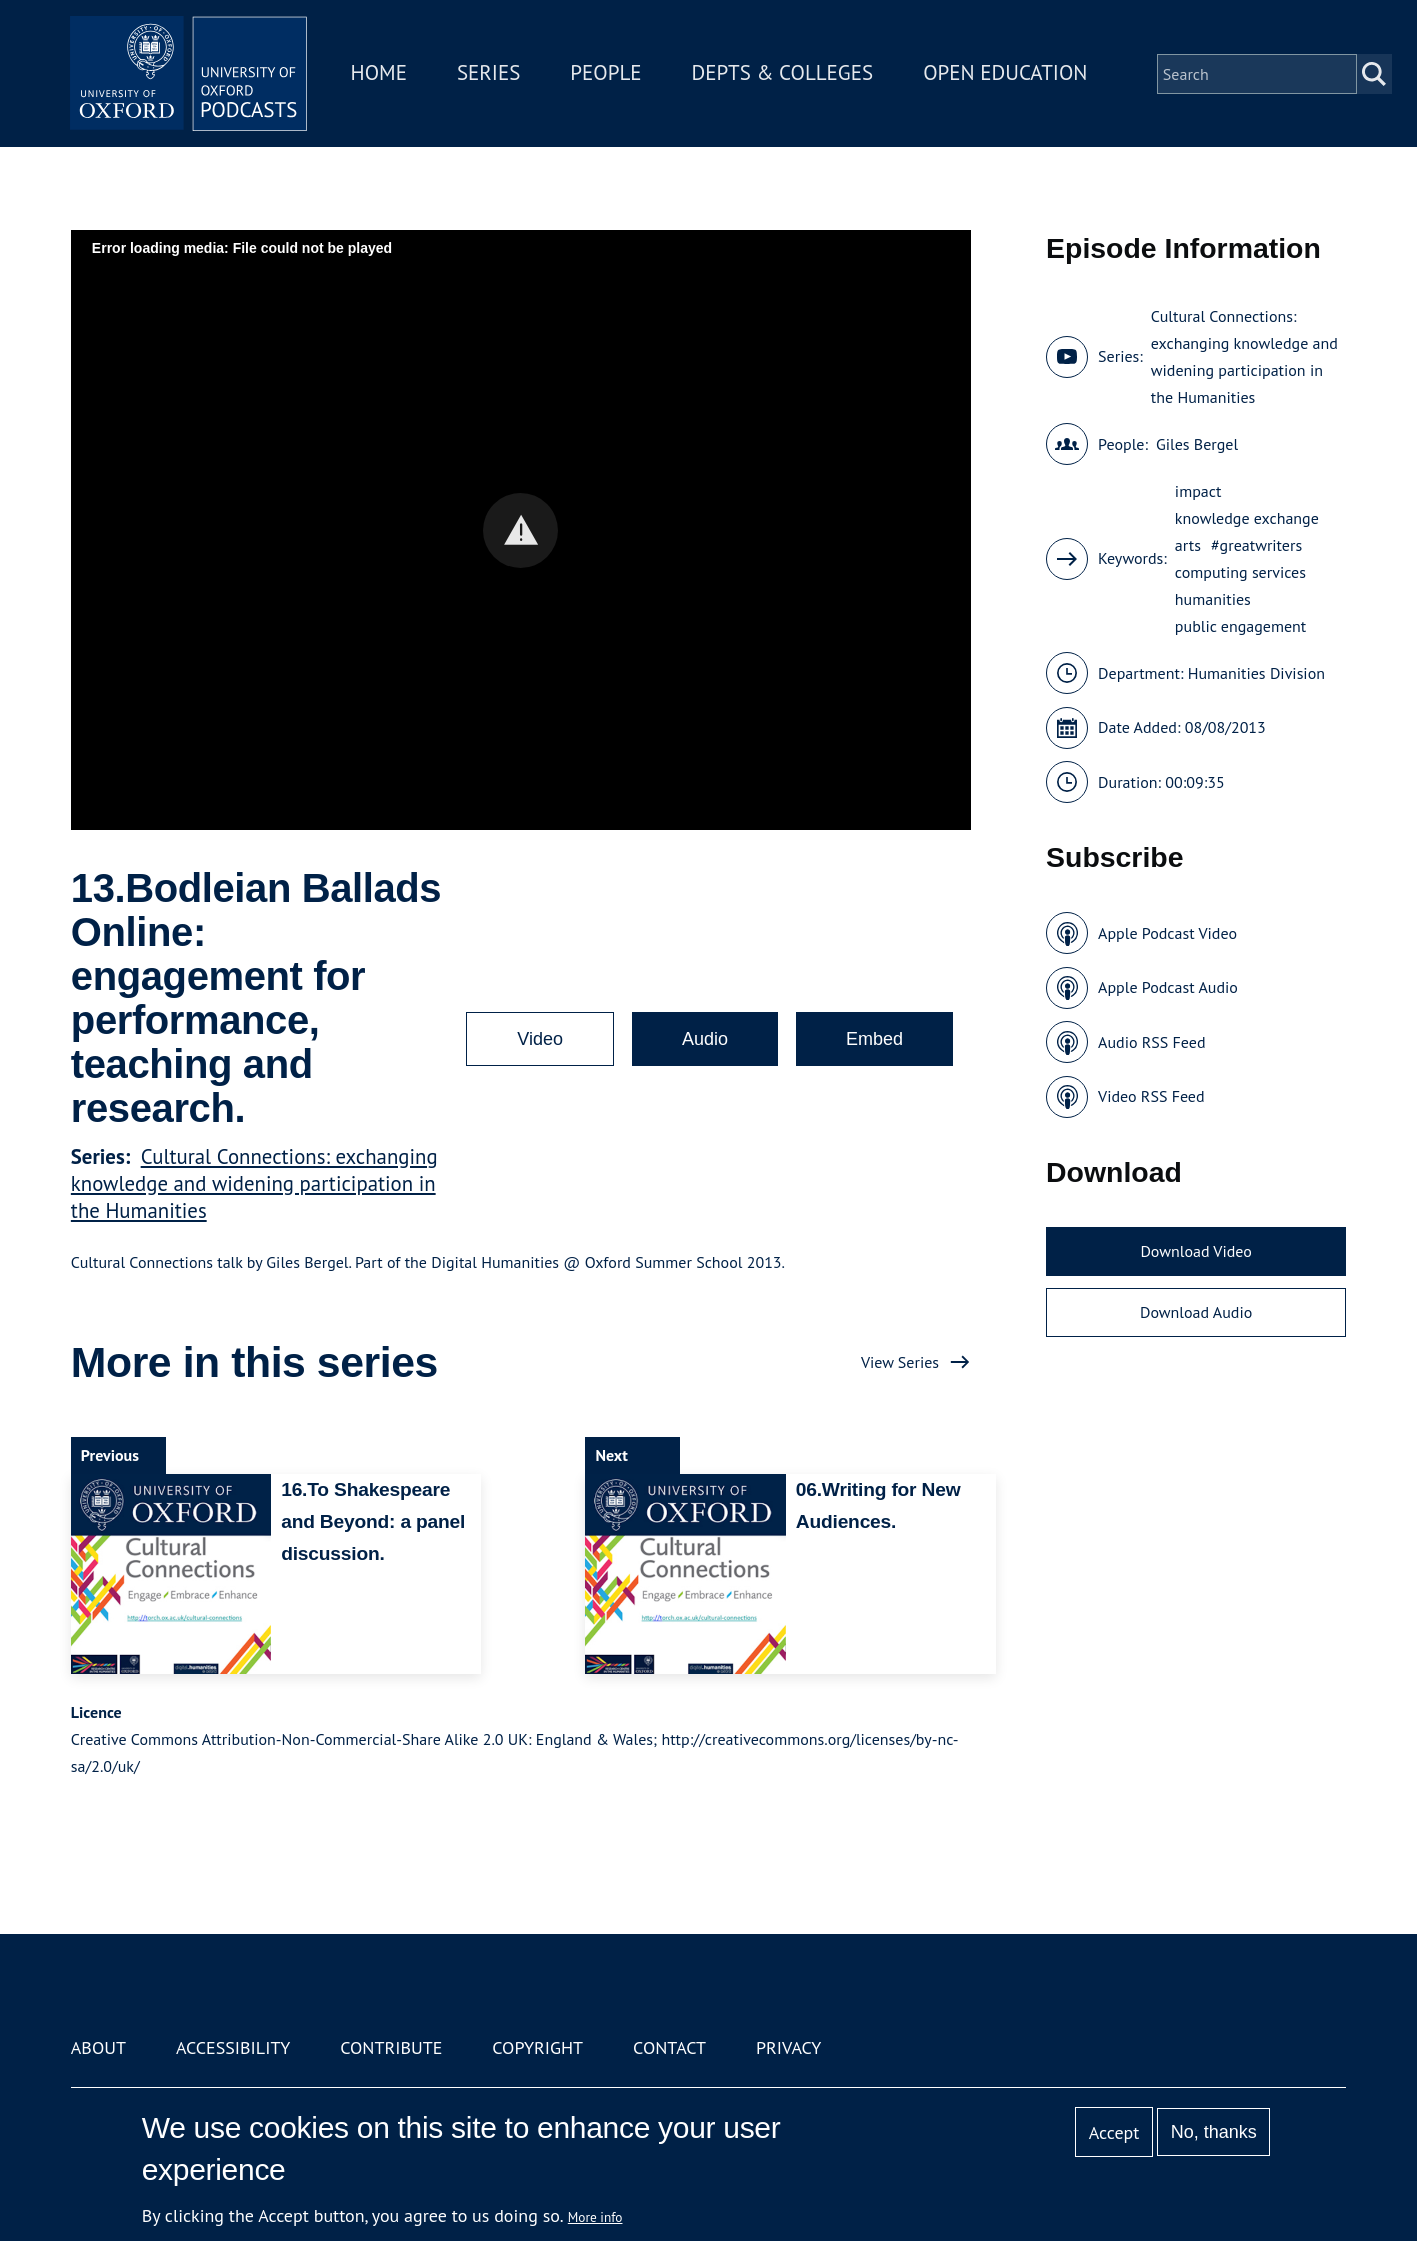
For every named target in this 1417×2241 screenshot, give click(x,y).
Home (380, 73)
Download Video (1195, 1251)
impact (1198, 491)
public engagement (1240, 626)
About (98, 2047)
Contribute (391, 2047)
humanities (1213, 599)
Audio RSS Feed (1151, 1042)
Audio (705, 1039)
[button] (520, 530)
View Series (900, 1362)
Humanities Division (1256, 673)
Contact (669, 2047)
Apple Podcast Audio (1168, 987)
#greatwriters (1256, 545)
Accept (1114, 2132)
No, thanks (1214, 2132)
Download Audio (1196, 1312)
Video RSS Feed (1151, 1096)
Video (540, 1039)
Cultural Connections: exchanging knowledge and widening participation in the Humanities (254, 1183)
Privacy (788, 2047)
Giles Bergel (1197, 444)
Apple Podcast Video (1167, 933)
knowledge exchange (1247, 518)
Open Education (1007, 73)
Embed (874, 1039)
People (607, 73)
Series (489, 73)
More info (595, 2217)
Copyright (537, 2047)
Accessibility (233, 2047)
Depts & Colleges (784, 73)
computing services (1240, 572)
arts (1188, 545)
